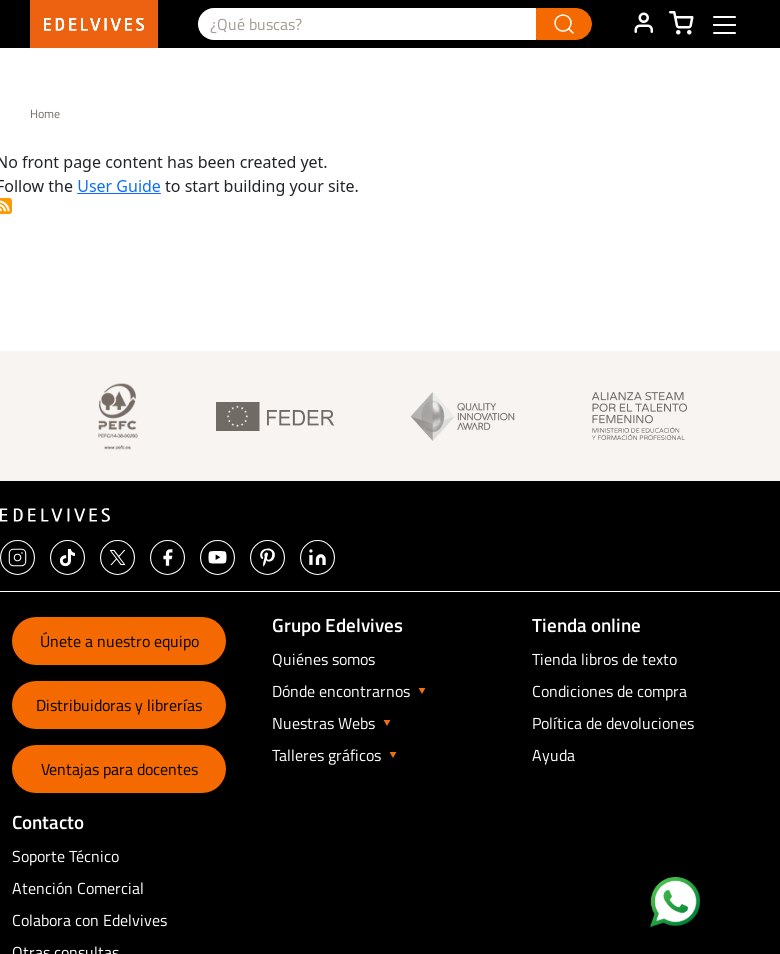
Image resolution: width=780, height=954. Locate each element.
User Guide (119, 186)
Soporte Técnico (65, 856)
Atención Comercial (78, 888)
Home (45, 113)
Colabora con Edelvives (89, 920)
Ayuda (553, 755)
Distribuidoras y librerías (119, 705)
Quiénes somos (323, 659)
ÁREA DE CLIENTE (643, 24)
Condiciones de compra (609, 691)
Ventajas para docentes (119, 769)
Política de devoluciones (613, 723)
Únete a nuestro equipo (119, 641)
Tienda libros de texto (604, 659)
